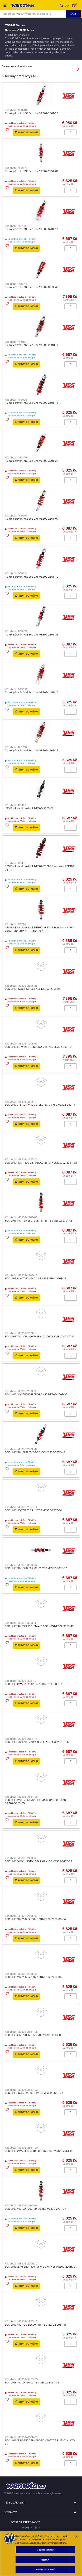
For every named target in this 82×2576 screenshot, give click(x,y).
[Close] (76, 2537)
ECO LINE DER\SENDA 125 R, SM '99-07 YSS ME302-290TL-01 (40, 2266)
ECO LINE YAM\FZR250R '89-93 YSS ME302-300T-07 (36, 1568)
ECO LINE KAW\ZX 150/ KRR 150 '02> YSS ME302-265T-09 (39, 2151)
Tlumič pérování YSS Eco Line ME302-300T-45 (32, 287)
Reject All (45, 2560)
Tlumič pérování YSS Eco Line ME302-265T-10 (31, 576)
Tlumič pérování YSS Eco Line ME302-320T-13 (31, 229)
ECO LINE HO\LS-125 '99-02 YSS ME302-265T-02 (34, 2092)
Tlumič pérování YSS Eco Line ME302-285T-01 (31, 171)
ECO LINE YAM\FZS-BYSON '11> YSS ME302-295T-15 (36, 2324)
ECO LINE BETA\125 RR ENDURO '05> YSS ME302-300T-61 (39, 1046)
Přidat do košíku (26, 132)
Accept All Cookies (45, 2570)
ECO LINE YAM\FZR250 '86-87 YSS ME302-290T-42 (35, 1452)
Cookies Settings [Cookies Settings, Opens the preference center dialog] (45, 2550)
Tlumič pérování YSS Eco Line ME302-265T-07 (31, 518)
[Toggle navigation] (5, 6)
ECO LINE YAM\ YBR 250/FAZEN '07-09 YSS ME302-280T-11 (39, 1336)
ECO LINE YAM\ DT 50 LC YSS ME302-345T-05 (32, 2382)
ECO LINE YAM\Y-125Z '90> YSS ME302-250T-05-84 (35, 1919)
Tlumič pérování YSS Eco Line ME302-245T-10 (31, 692)
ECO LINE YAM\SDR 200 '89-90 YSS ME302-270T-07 (35, 2208)
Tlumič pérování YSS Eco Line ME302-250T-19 (31, 402)
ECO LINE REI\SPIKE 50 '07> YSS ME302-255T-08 (33, 2035)
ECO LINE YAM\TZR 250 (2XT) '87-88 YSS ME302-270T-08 (39, 1220)
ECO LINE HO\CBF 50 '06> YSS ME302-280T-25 (32, 988)
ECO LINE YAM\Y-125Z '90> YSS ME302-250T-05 (33, 1977)
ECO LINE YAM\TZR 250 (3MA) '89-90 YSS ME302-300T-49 (39, 1626)
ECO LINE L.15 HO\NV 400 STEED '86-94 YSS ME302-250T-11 (40, 1104)
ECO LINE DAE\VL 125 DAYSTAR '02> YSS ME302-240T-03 (38, 1861)
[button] (67, 5)
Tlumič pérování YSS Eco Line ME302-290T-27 (31, 750)
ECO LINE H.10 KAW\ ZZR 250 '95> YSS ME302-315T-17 (37, 1742)
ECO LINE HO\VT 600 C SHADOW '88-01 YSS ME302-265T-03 (41, 1162)
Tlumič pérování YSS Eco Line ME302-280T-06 (31, 634)
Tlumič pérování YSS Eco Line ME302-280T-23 (31, 113)
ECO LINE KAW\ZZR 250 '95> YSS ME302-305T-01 (34, 1684)
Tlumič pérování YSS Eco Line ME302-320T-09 (31, 460)
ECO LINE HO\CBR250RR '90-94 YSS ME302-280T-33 (36, 1394)
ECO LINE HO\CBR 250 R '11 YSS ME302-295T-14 (33, 1510)
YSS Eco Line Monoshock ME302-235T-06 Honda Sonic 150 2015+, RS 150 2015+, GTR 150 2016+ (39, 929)
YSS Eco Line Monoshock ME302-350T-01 (29, 808)
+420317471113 (31, 2527)
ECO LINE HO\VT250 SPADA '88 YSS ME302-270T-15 (35, 1278)
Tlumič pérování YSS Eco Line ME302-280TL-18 (32, 344)
